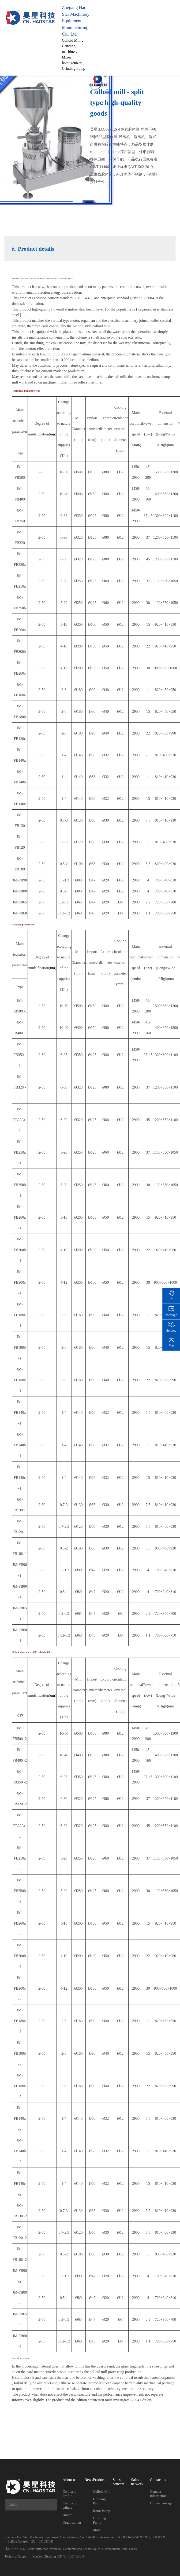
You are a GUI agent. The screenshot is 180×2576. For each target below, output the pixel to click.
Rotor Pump (101, 2511)
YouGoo (37, 2556)
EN (143, 14)
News (130, 63)
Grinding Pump (73, 68)
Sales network (172, 66)
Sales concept (158, 66)
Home (102, 63)
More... (98, 2530)
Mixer (66, 57)
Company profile (116, 66)
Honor (67, 2515)
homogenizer (72, 63)
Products (143, 63)
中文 (151, 14)
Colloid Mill (71, 40)
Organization (72, 2522)
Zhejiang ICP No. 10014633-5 (64, 2556)
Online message (161, 2503)
